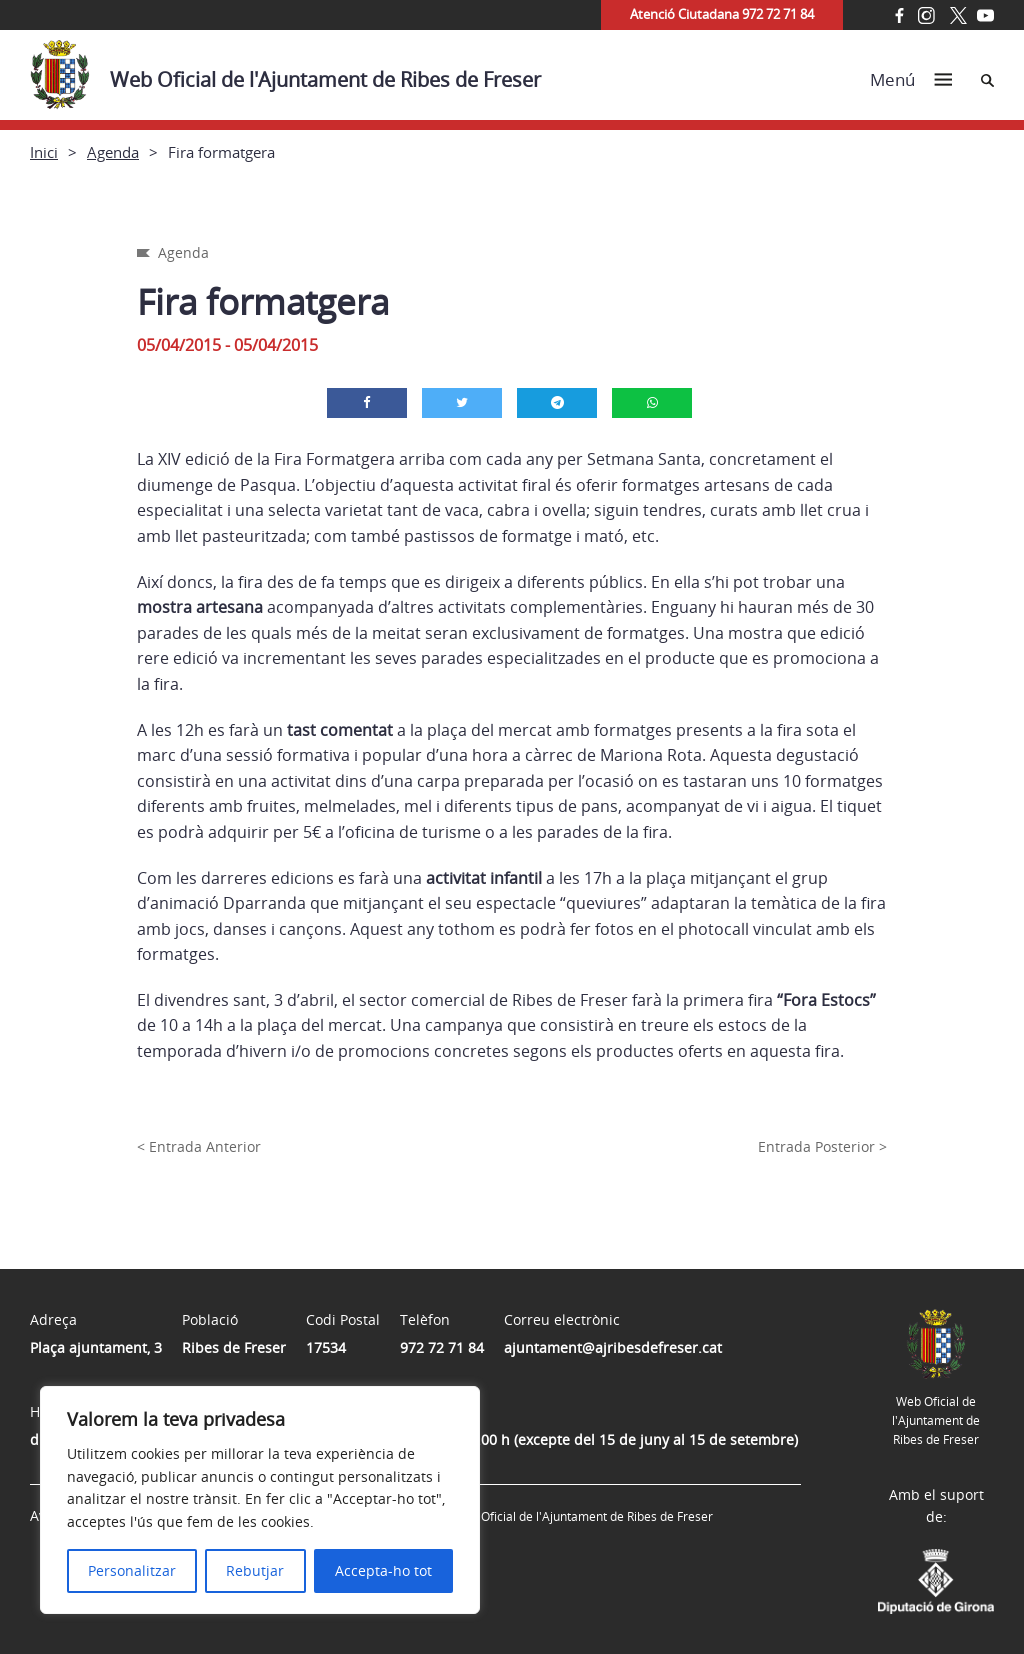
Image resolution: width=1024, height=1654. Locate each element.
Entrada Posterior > (822, 1146)
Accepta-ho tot (383, 1570)
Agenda (113, 152)
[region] (260, 1500)
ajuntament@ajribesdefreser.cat (613, 1347)
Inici (44, 152)
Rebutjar (255, 1570)
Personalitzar (132, 1570)
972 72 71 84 (442, 1347)
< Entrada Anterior (199, 1146)
